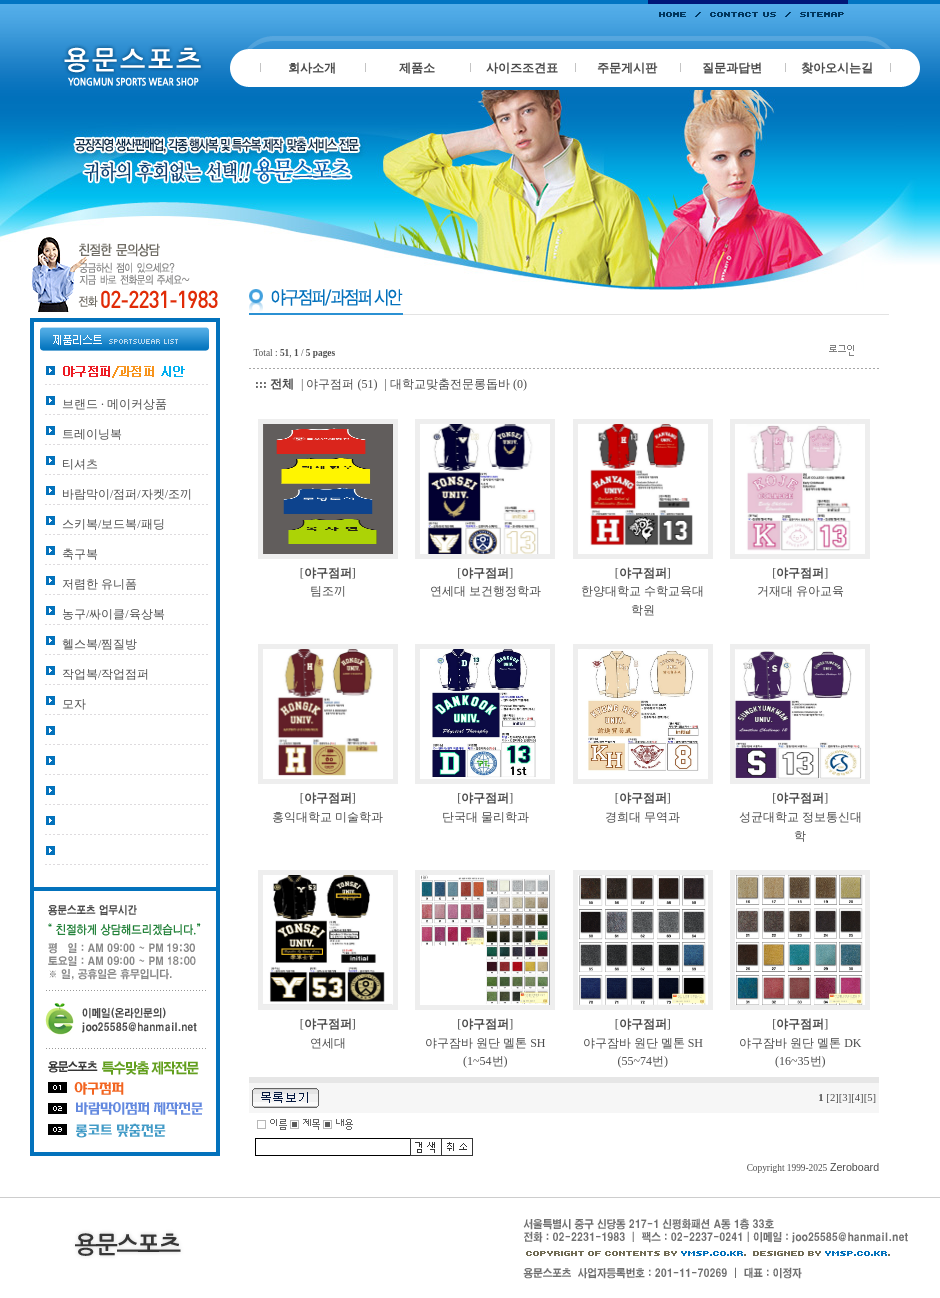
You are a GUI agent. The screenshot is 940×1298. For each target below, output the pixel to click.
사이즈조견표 (522, 68)
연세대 (328, 1043)
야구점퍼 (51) (341, 384)
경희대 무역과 (642, 817)
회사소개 (312, 68)
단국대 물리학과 (485, 817)
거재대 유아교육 (800, 591)
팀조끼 (328, 591)
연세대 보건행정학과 (485, 591)
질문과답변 (732, 68)
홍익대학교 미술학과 (327, 817)
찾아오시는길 (837, 68)
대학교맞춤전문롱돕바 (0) (458, 384)
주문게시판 (627, 68)
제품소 (417, 68)
